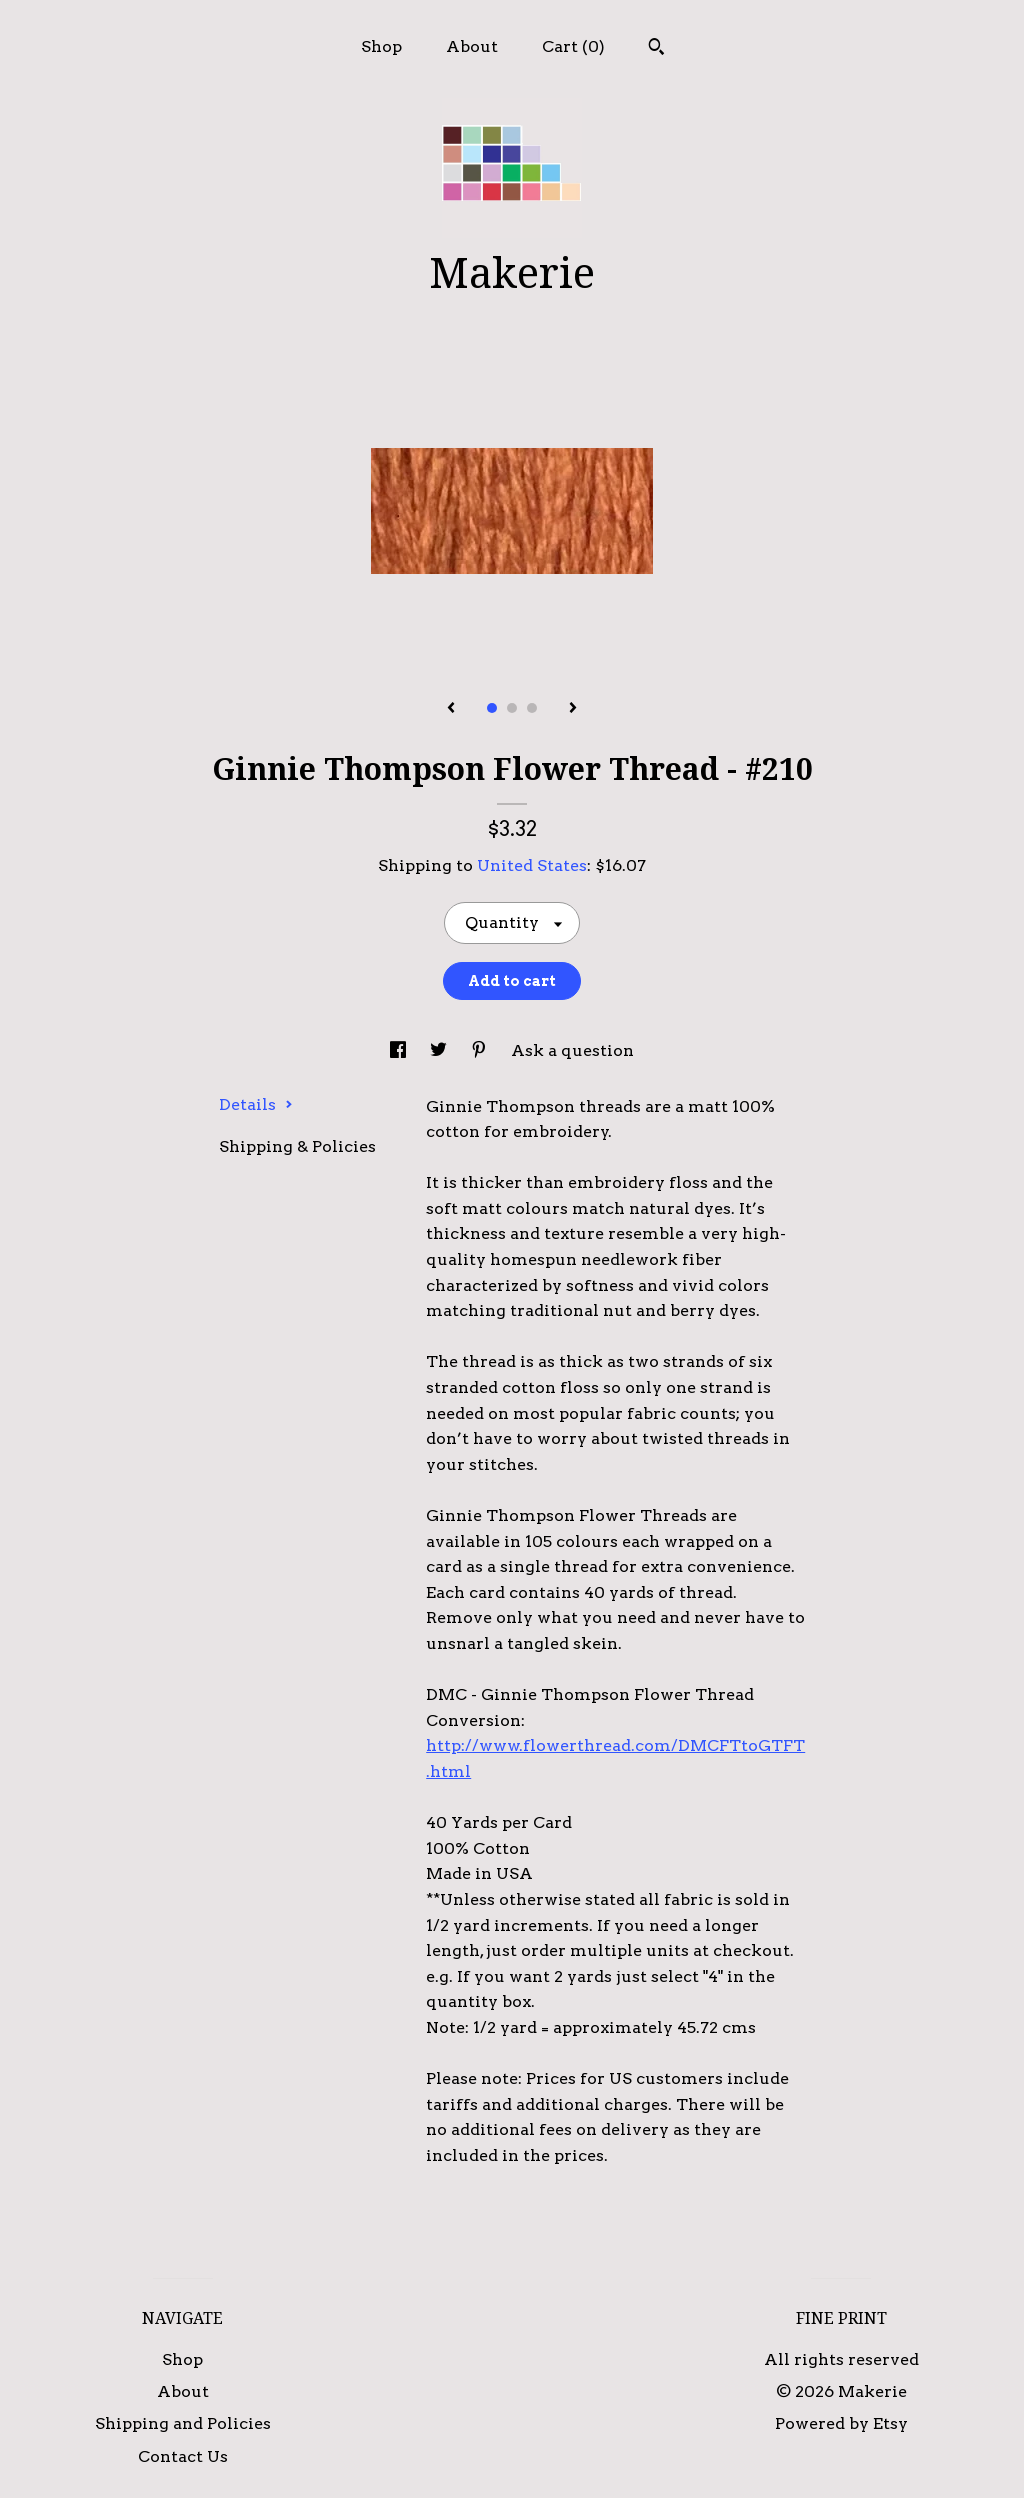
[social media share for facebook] (400, 1050)
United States (532, 865)
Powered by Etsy (841, 2423)
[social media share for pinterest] (481, 1050)
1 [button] (492, 708)
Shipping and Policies (183, 2423)
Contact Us (183, 2456)
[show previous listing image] (451, 709)
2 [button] (512, 708)
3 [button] (532, 708)
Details (256, 1104)
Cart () (573, 46)
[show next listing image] (573, 709)
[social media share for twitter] (440, 1050)
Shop (381, 46)
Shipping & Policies (297, 1146)
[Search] (656, 49)
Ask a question (572, 1050)
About (472, 46)
